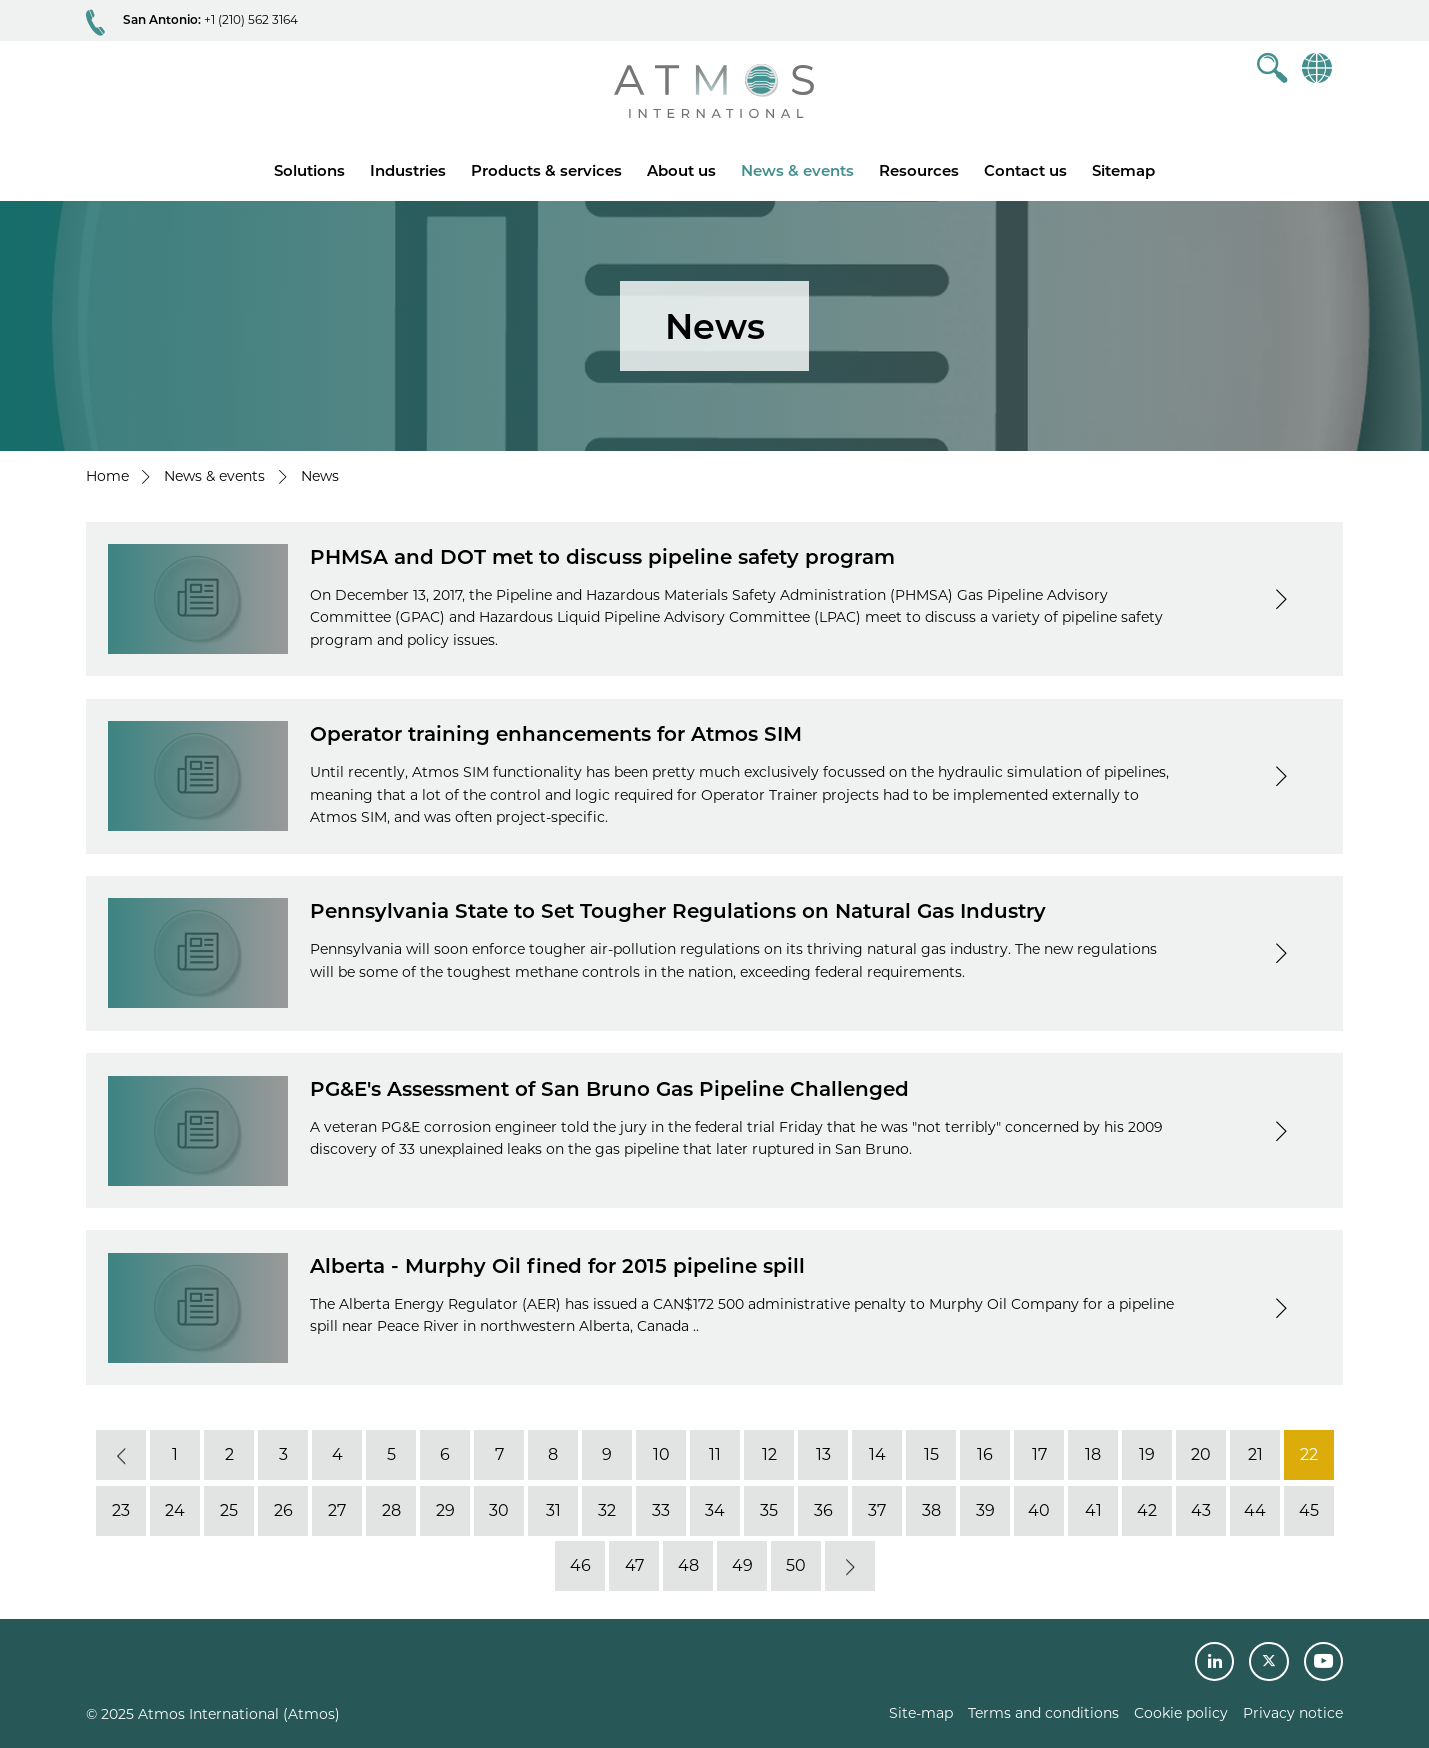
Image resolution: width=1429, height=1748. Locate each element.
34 (715, 1510)
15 (930, 1454)
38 (930, 1510)
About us (681, 170)
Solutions (309, 170)
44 (1255, 1510)
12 (768, 1454)
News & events (797, 170)
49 (741, 1565)
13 (822, 1454)
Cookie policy (1181, 1713)
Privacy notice (1293, 1713)
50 (796, 1565)
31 (552, 1510)
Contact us (1025, 170)
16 (985, 1454)
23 (121, 1510)
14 (876, 1454)
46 (579, 1565)
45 (1309, 1510)
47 (633, 1565)
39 (984, 1510)
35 (769, 1510)
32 (607, 1510)
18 (1093, 1454)
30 (499, 1510)
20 (1201, 1454)
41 (1092, 1510)
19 (1147, 1454)
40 (1039, 1510)
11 (715, 1454)
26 (282, 1510)
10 (660, 1454)
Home (107, 476)
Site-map (921, 1713)
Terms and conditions (1043, 1713)
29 (444, 1510)
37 (877, 1510)
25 (229, 1510)
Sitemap (1123, 170)
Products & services (546, 170)
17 (1038, 1454)
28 (390, 1510)
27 (337, 1510)
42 (1147, 1510)
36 (822, 1510)
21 (1254, 1454)
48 (687, 1565)
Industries (408, 170)
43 (1201, 1510)
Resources (919, 170)
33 (661, 1510)
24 (175, 1510)
